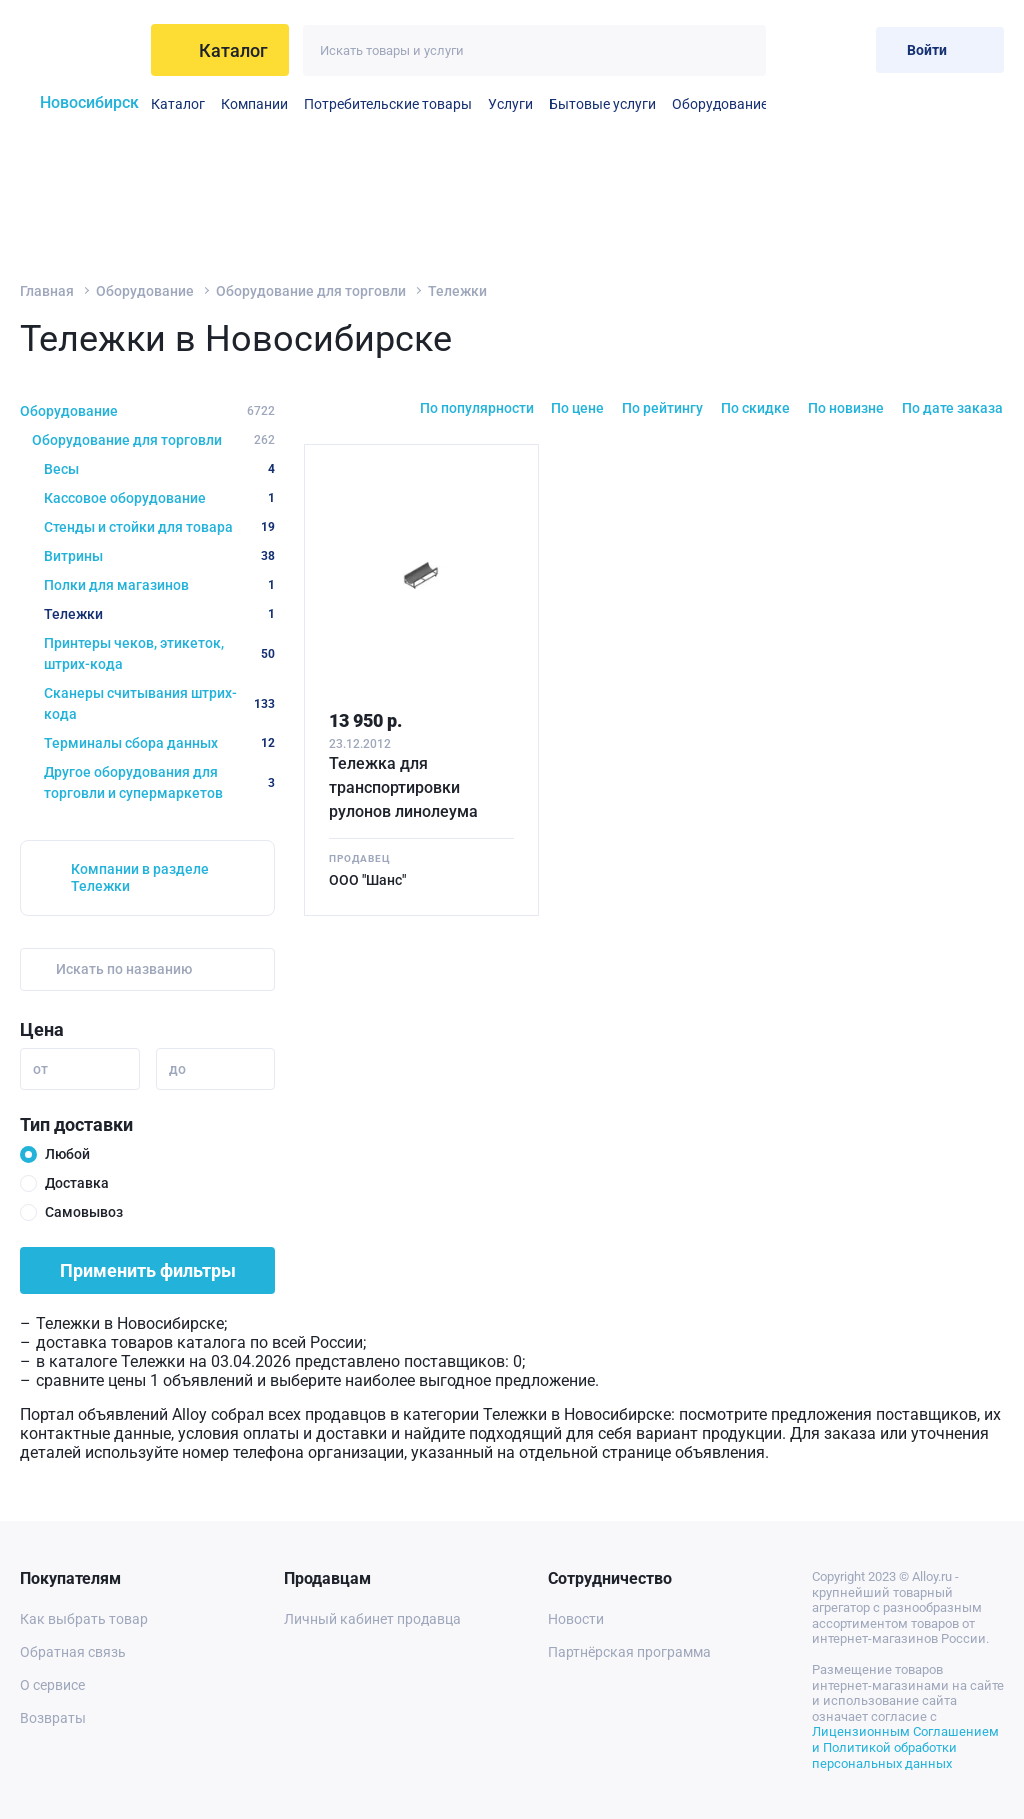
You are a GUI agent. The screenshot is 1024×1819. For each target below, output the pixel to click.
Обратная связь (73, 1652)
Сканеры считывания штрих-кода (159, 703)
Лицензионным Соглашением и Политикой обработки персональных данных (905, 1747)
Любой (67, 1154)
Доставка (77, 1183)
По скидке (755, 408)
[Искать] (740, 50)
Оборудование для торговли (311, 291)
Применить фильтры (148, 1270)
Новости (576, 1619)
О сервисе (52, 1685)
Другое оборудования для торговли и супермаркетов (159, 782)
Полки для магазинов (159, 585)
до (177, 1069)
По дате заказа (952, 408)
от (40, 1069)
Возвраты (53, 1718)
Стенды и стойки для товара (159, 527)
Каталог (178, 104)
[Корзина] (844, 49)
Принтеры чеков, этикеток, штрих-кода (159, 653)
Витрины (159, 556)
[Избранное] (795, 49)
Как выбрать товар (84, 1619)
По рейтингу (662, 408)
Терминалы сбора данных (159, 743)
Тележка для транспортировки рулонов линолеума (403, 787)
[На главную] (79, 50)
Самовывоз (84, 1212)
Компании (254, 104)
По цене (577, 408)
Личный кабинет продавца (372, 1619)
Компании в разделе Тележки (140, 877)
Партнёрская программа (629, 1652)
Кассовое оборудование (159, 498)
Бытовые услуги (602, 104)
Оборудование (720, 104)
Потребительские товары (388, 104)
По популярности (477, 408)
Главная (47, 291)
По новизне (846, 408)
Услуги (510, 104)
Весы (159, 469)
